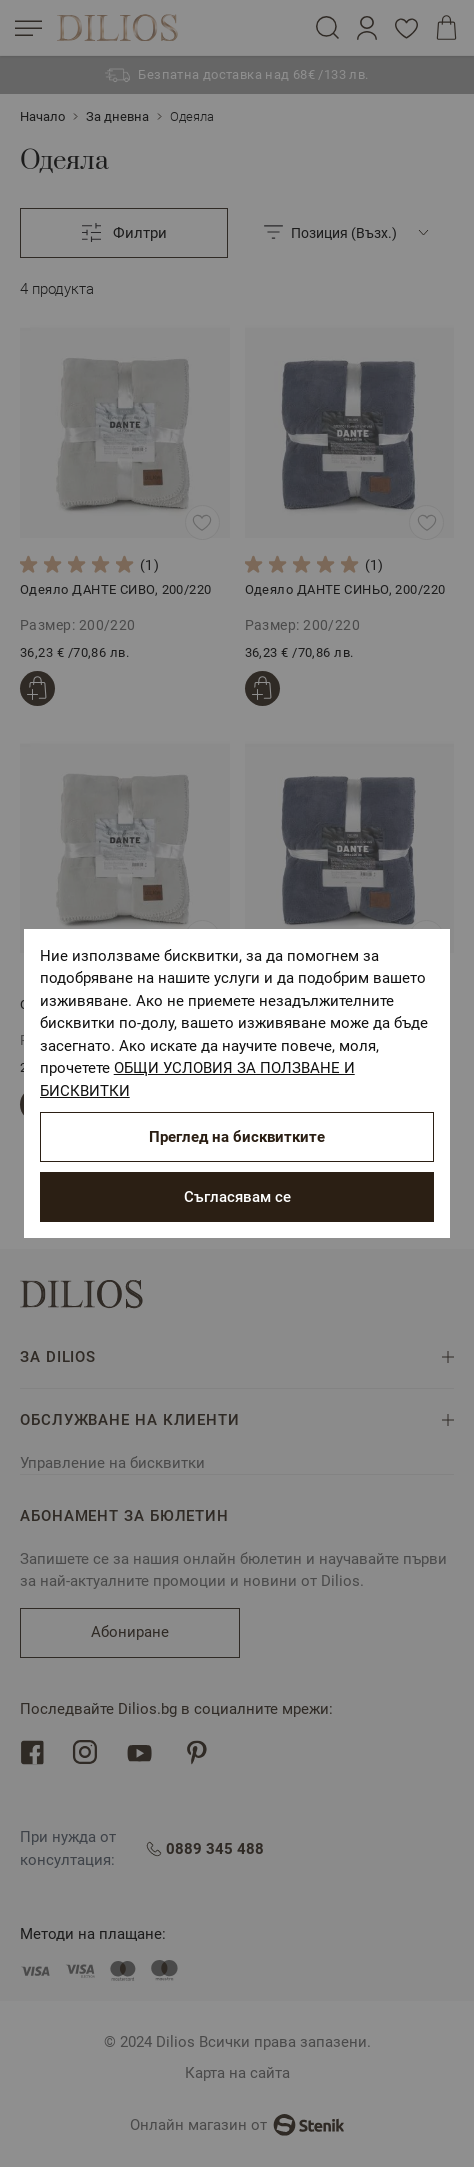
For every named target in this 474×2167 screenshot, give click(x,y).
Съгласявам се (237, 1197)
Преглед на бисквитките (237, 1137)
